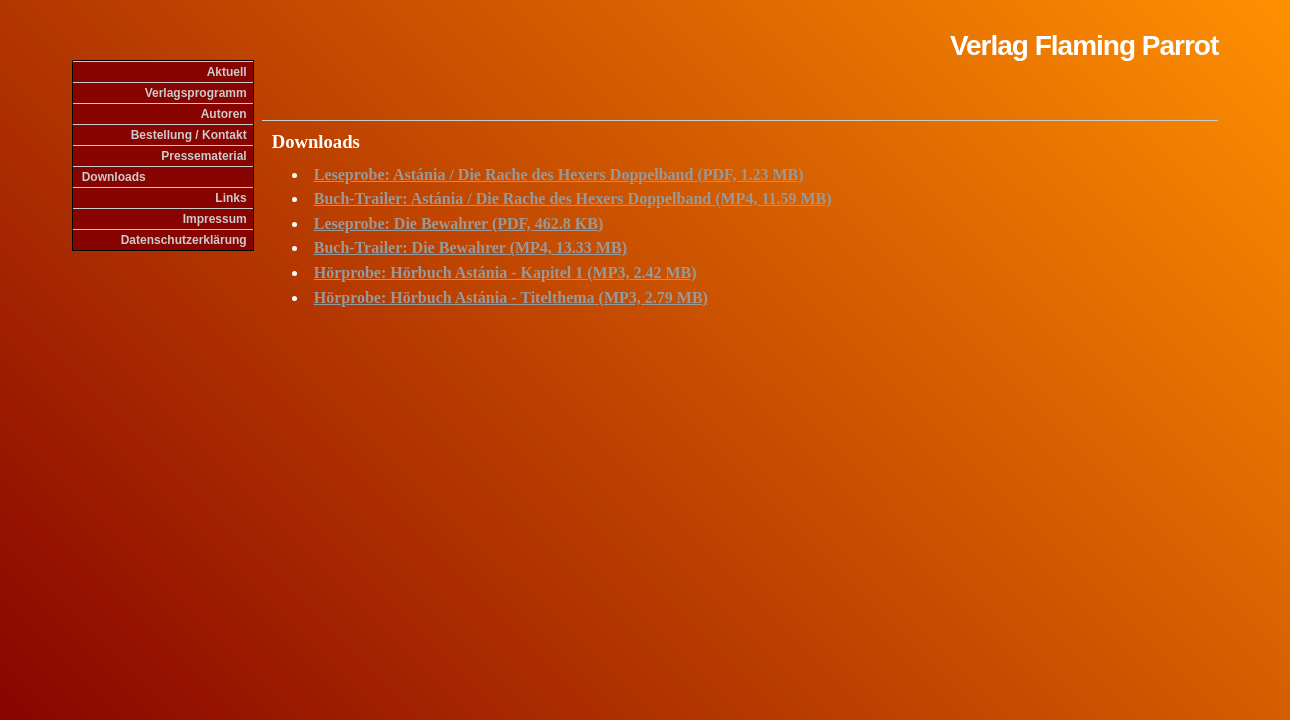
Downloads (114, 177)
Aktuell (227, 72)
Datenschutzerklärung (184, 240)
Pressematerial (203, 156)
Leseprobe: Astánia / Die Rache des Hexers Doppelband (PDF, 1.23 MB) (559, 174)
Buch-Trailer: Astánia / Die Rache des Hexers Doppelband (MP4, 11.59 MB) (573, 198)
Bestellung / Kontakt (189, 135)
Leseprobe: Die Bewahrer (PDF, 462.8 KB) (459, 223)
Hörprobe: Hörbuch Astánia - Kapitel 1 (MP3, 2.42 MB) (505, 272)
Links (230, 198)
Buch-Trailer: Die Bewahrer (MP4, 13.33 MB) (470, 247)
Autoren (224, 114)
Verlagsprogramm (196, 93)
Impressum (215, 219)
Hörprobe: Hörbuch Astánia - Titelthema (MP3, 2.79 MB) (511, 297)
